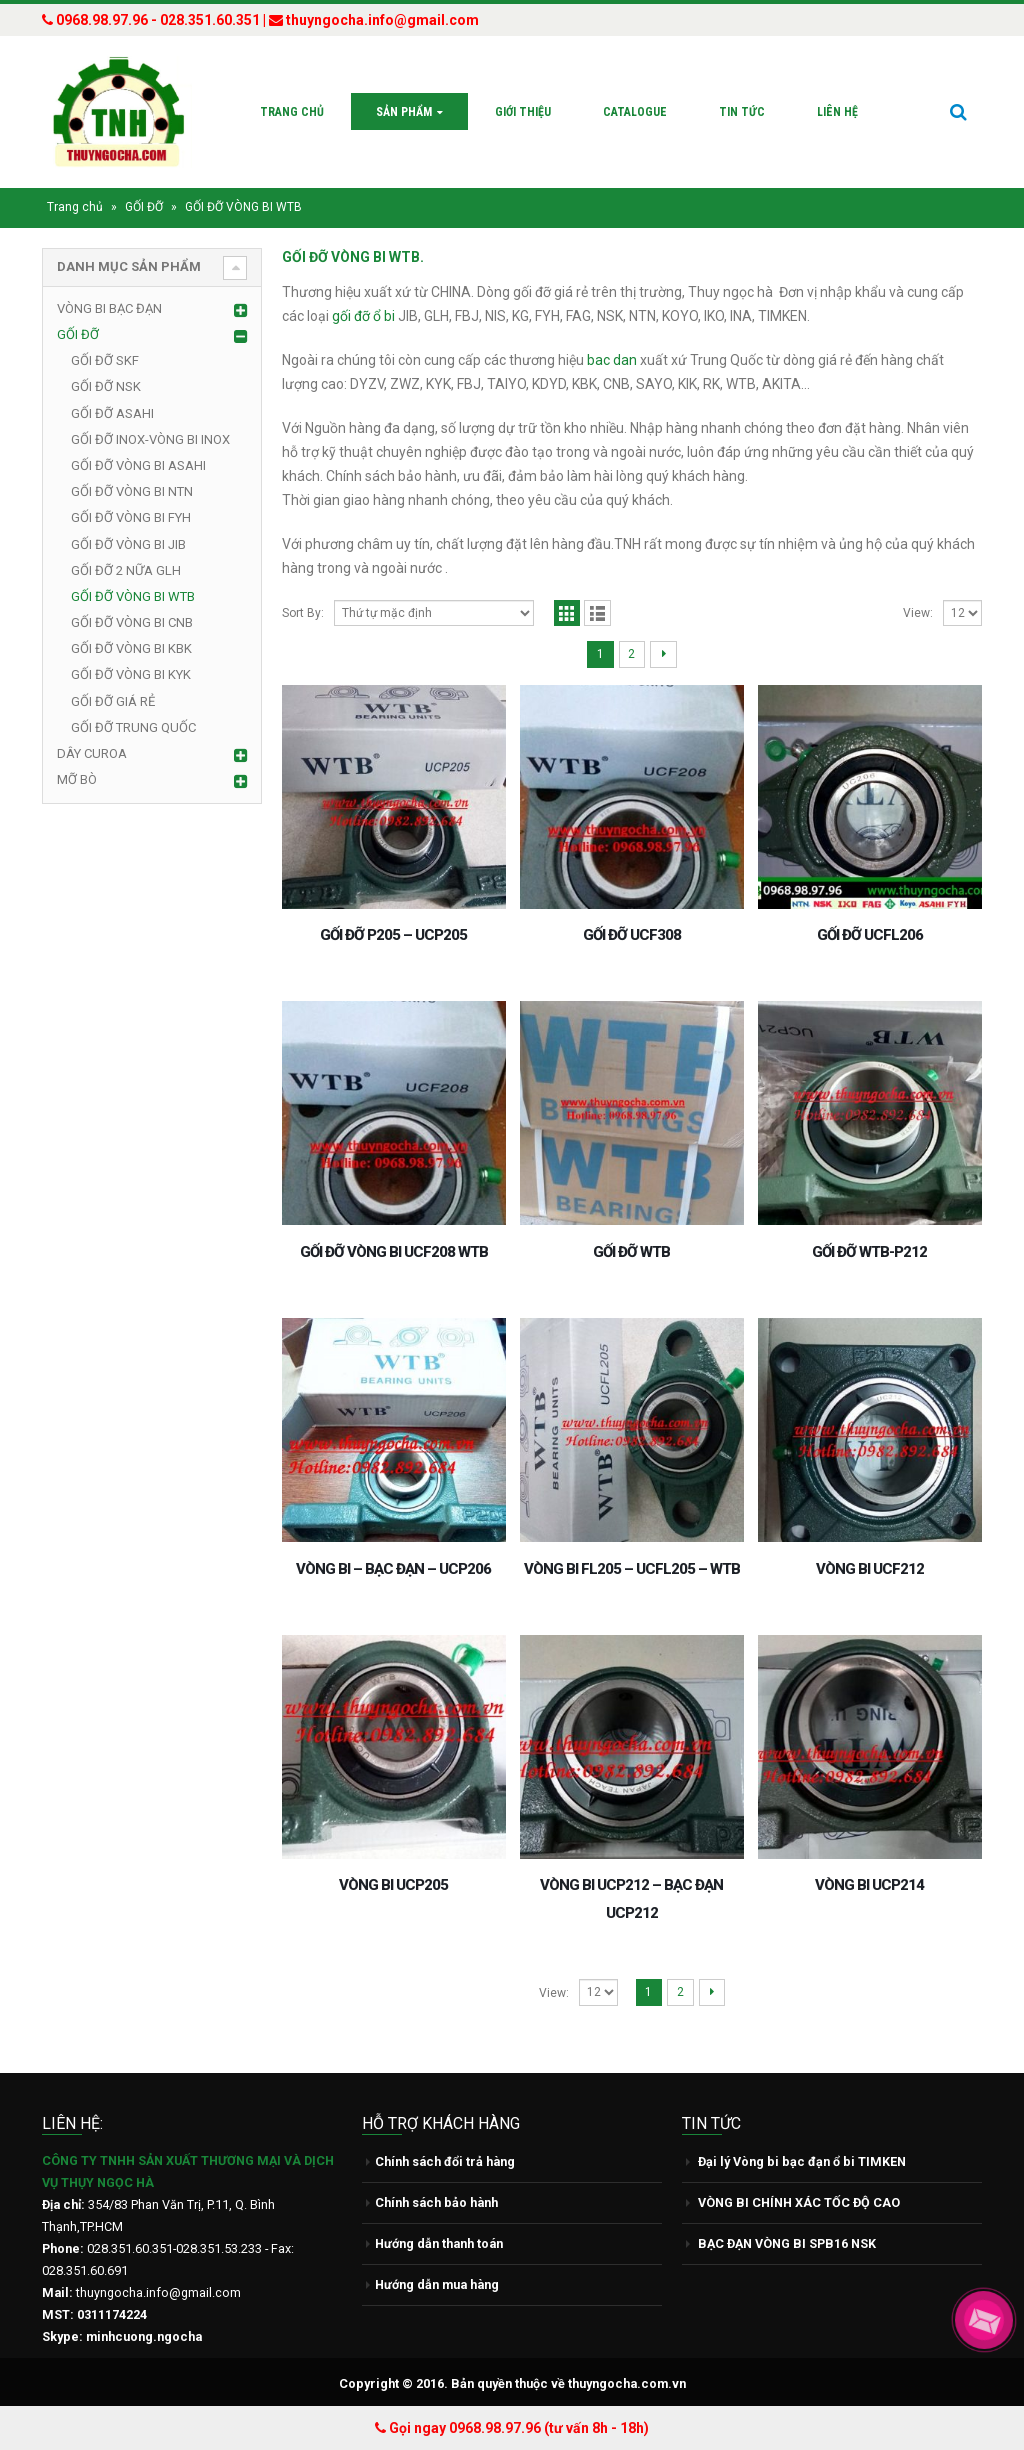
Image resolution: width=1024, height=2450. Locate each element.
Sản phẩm (404, 112)
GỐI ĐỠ (144, 207)
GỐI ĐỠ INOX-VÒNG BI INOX (150, 439)
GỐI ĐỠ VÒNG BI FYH (131, 517)
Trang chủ (292, 112)
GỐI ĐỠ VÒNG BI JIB (128, 544)
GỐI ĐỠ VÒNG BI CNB (132, 622)
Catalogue (635, 112)
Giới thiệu (523, 112)
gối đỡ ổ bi (363, 316)
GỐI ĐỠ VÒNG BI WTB (133, 596)
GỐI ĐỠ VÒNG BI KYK (131, 674)
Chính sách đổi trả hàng (445, 2161)
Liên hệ (837, 112)
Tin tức (742, 112)
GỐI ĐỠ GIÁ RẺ (113, 701)
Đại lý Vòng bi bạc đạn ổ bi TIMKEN (802, 2161)
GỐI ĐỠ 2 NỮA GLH (126, 570)
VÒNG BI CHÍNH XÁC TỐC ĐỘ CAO (799, 2202)
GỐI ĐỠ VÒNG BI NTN (132, 491)
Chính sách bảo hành (436, 2202)
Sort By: (303, 613)
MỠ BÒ (77, 779)
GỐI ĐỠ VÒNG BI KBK (131, 648)
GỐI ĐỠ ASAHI (112, 413)
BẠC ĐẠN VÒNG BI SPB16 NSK (787, 2243)
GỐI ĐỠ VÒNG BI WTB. (353, 257)
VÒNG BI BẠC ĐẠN (109, 308)
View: (918, 613)
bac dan (613, 360)
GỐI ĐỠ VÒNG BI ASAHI (138, 465)
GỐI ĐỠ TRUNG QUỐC (133, 727)
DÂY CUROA (92, 753)
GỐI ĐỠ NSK (106, 386)
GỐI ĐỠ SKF (105, 360)
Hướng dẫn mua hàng (437, 2284)
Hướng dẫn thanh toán (439, 2243)
